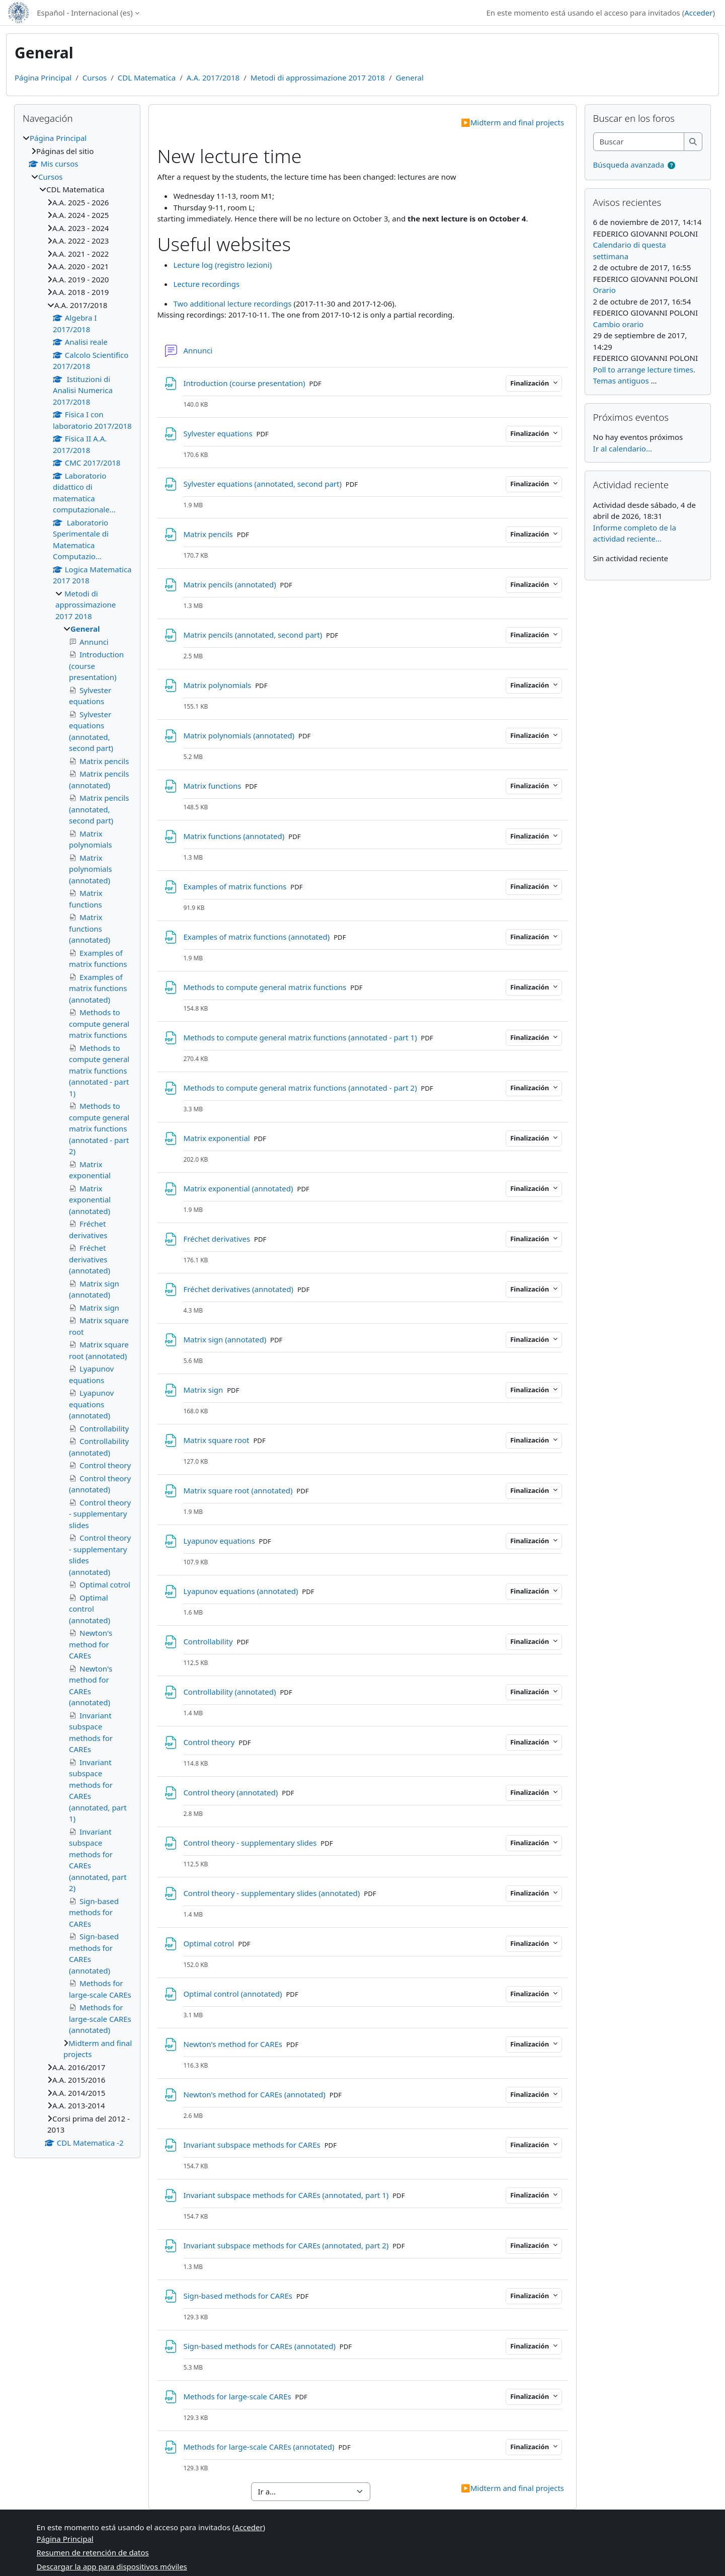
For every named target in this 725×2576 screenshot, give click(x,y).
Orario (604, 290)
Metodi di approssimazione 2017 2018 (318, 77)
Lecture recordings (206, 284)
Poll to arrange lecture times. (644, 369)
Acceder (698, 13)
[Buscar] (639, 141)
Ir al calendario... (622, 448)
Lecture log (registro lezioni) (222, 265)
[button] (671, 165)
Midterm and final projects (512, 122)
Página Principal (43, 77)
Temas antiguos (621, 380)
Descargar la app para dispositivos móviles (112, 2566)
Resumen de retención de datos (93, 2552)
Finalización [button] (530, 383)
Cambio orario (618, 324)
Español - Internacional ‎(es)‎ (84, 13)
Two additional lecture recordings (232, 303)
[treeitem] (77, 1140)
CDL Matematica (147, 77)
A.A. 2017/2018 (213, 77)
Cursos (95, 77)
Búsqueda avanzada (629, 165)
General (410, 77)
